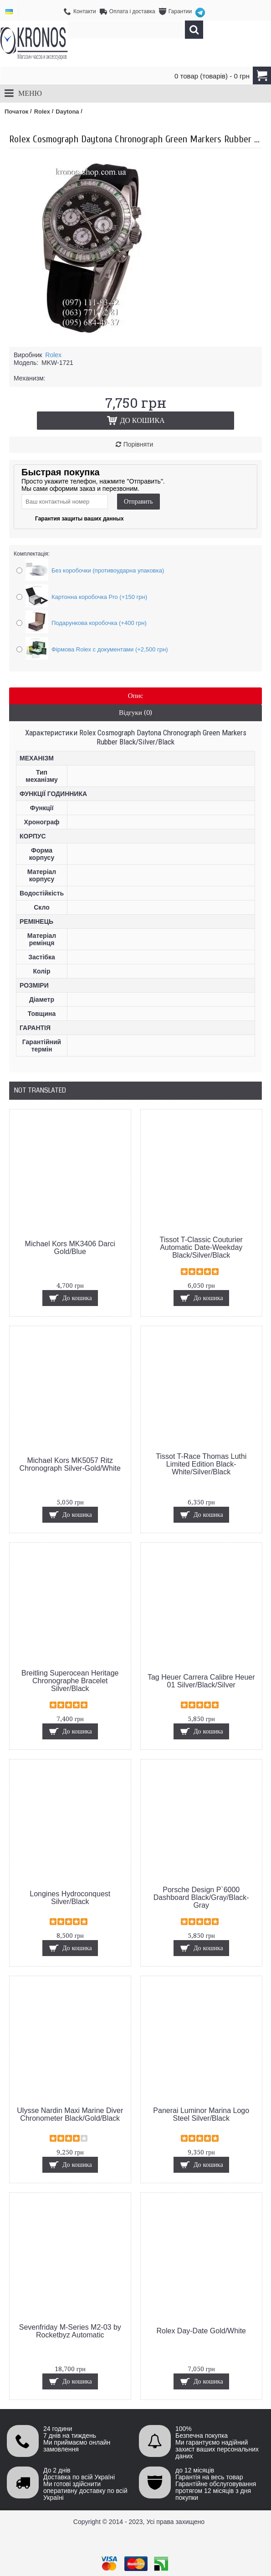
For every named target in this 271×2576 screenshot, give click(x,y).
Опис (135, 696)
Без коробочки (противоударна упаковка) (107, 570)
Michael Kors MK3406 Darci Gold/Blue (70, 1247)
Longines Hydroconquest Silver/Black (70, 1897)
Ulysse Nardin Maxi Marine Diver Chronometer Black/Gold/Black (70, 2114)
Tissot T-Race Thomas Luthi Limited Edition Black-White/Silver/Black (201, 1464)
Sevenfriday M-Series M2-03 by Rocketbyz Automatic (70, 2331)
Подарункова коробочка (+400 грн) (99, 622)
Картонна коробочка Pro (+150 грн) (99, 596)
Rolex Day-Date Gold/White (201, 2331)
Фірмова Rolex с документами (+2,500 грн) (109, 649)
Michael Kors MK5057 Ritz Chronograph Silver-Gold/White (70, 1464)
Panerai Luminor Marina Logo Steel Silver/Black (201, 2114)
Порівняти (138, 444)
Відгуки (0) (135, 712)
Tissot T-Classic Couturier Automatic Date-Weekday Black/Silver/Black (201, 1247)
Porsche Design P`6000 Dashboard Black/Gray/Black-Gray (201, 1897)
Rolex (53, 355)
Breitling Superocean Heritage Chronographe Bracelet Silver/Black (69, 1680)
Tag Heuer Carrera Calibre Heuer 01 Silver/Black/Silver (201, 1681)
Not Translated (40, 1090)
